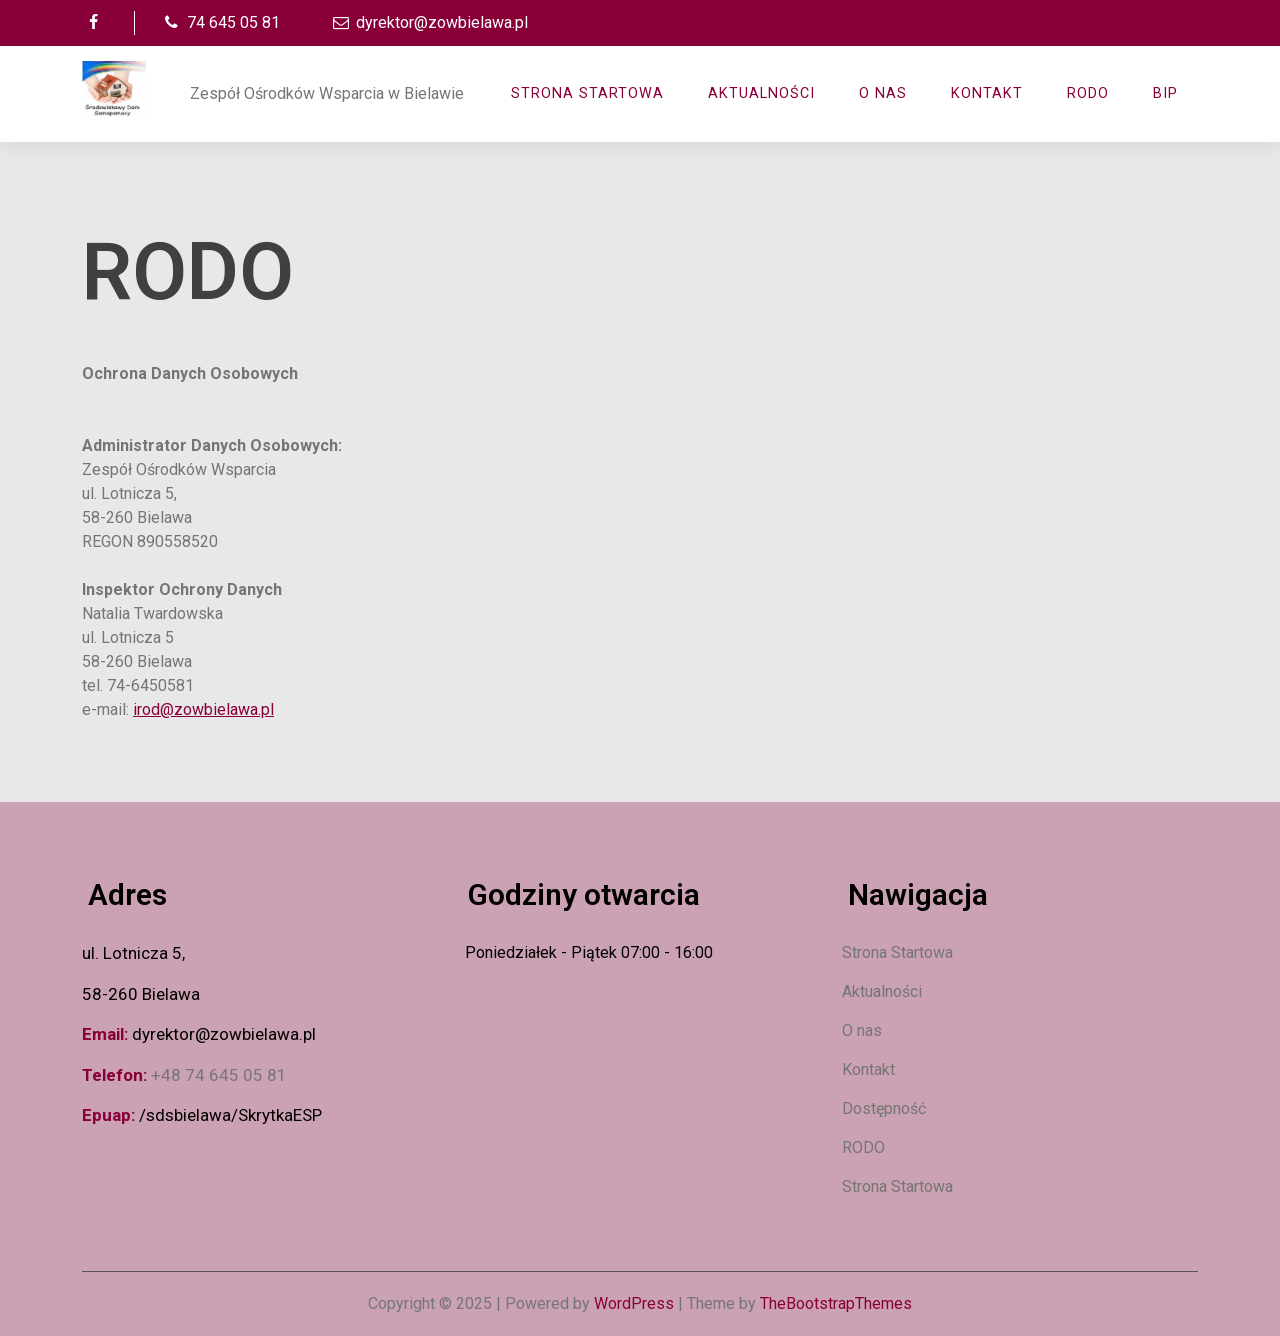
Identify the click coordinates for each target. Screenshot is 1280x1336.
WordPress (634, 1303)
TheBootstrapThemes (836, 1303)
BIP (1165, 93)
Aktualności (882, 991)
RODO (1088, 93)
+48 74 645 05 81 (219, 1075)
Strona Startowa (587, 93)
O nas (883, 93)
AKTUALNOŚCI (761, 93)
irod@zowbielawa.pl (203, 709)
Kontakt (987, 93)
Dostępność (884, 1108)
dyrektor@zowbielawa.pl (429, 22)
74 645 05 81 (219, 22)
